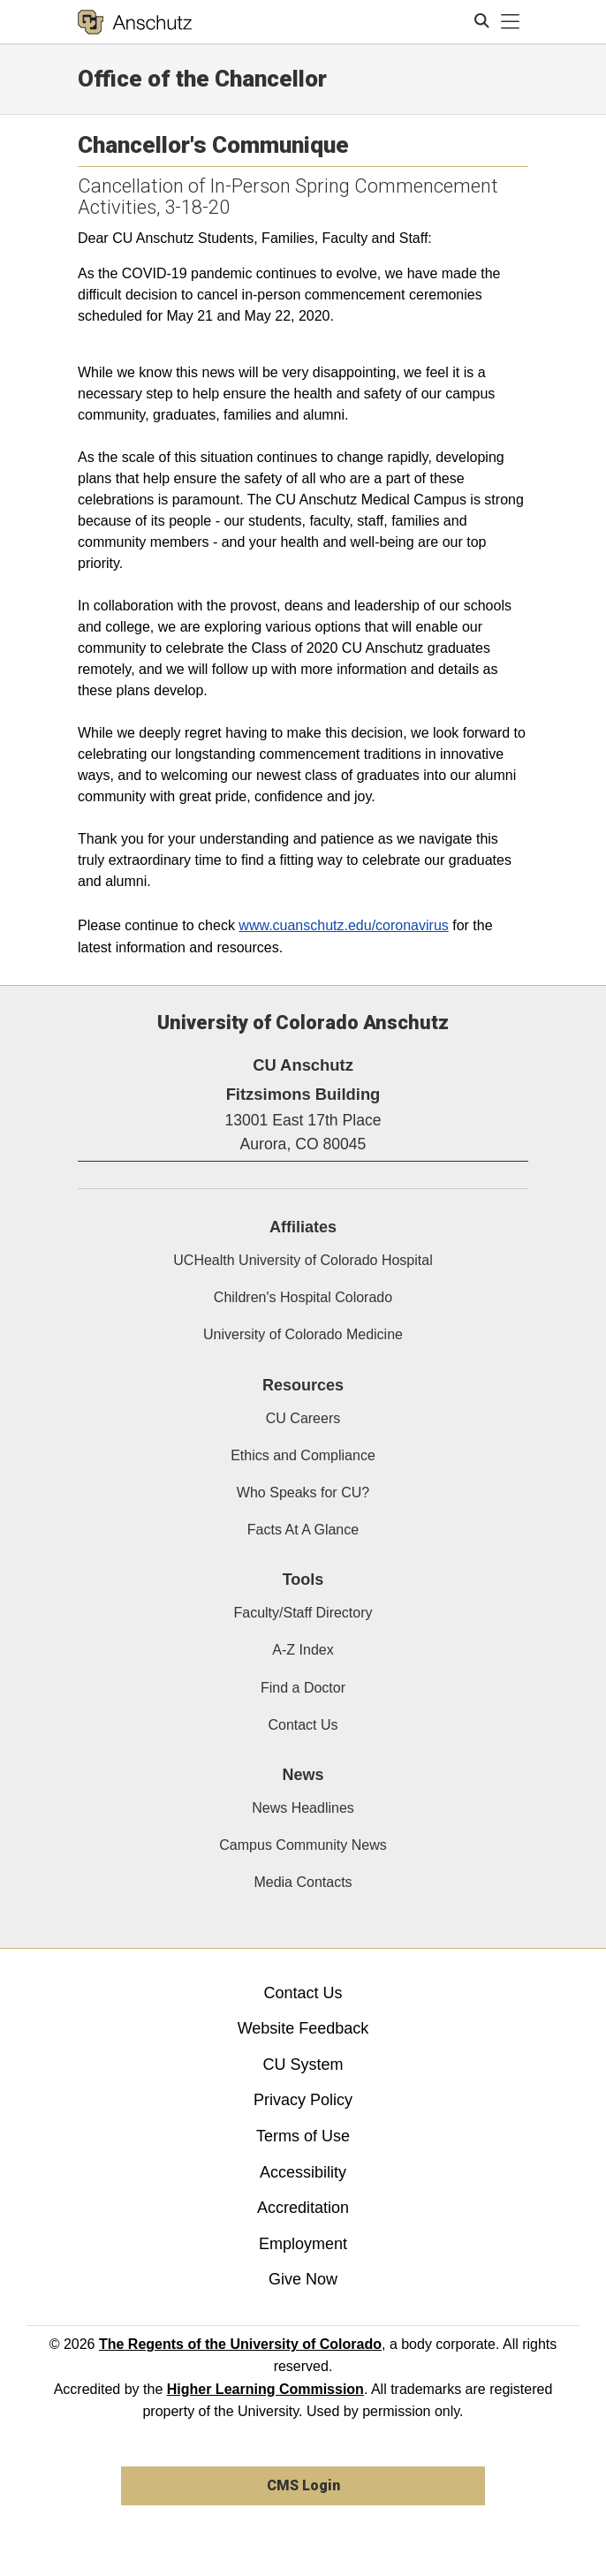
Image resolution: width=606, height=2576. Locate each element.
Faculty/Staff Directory (302, 1612)
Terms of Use (303, 2136)
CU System (302, 2064)
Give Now (303, 2279)
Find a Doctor (303, 1687)
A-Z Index (302, 1649)
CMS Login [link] (303, 2485)
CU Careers (303, 1418)
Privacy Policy (303, 2100)
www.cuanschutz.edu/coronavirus (343, 925)
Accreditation (303, 2207)
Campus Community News (302, 1844)
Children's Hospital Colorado (303, 1297)
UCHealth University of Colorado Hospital (302, 1260)
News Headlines (303, 1807)
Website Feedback (303, 2028)
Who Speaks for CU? (303, 1492)
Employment (303, 2244)
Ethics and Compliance (303, 1455)
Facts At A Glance (303, 1529)
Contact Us (302, 1724)
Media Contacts (303, 1882)
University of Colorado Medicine (303, 1334)
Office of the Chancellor (202, 78)
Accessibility (303, 2172)
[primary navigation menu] (510, 22)
